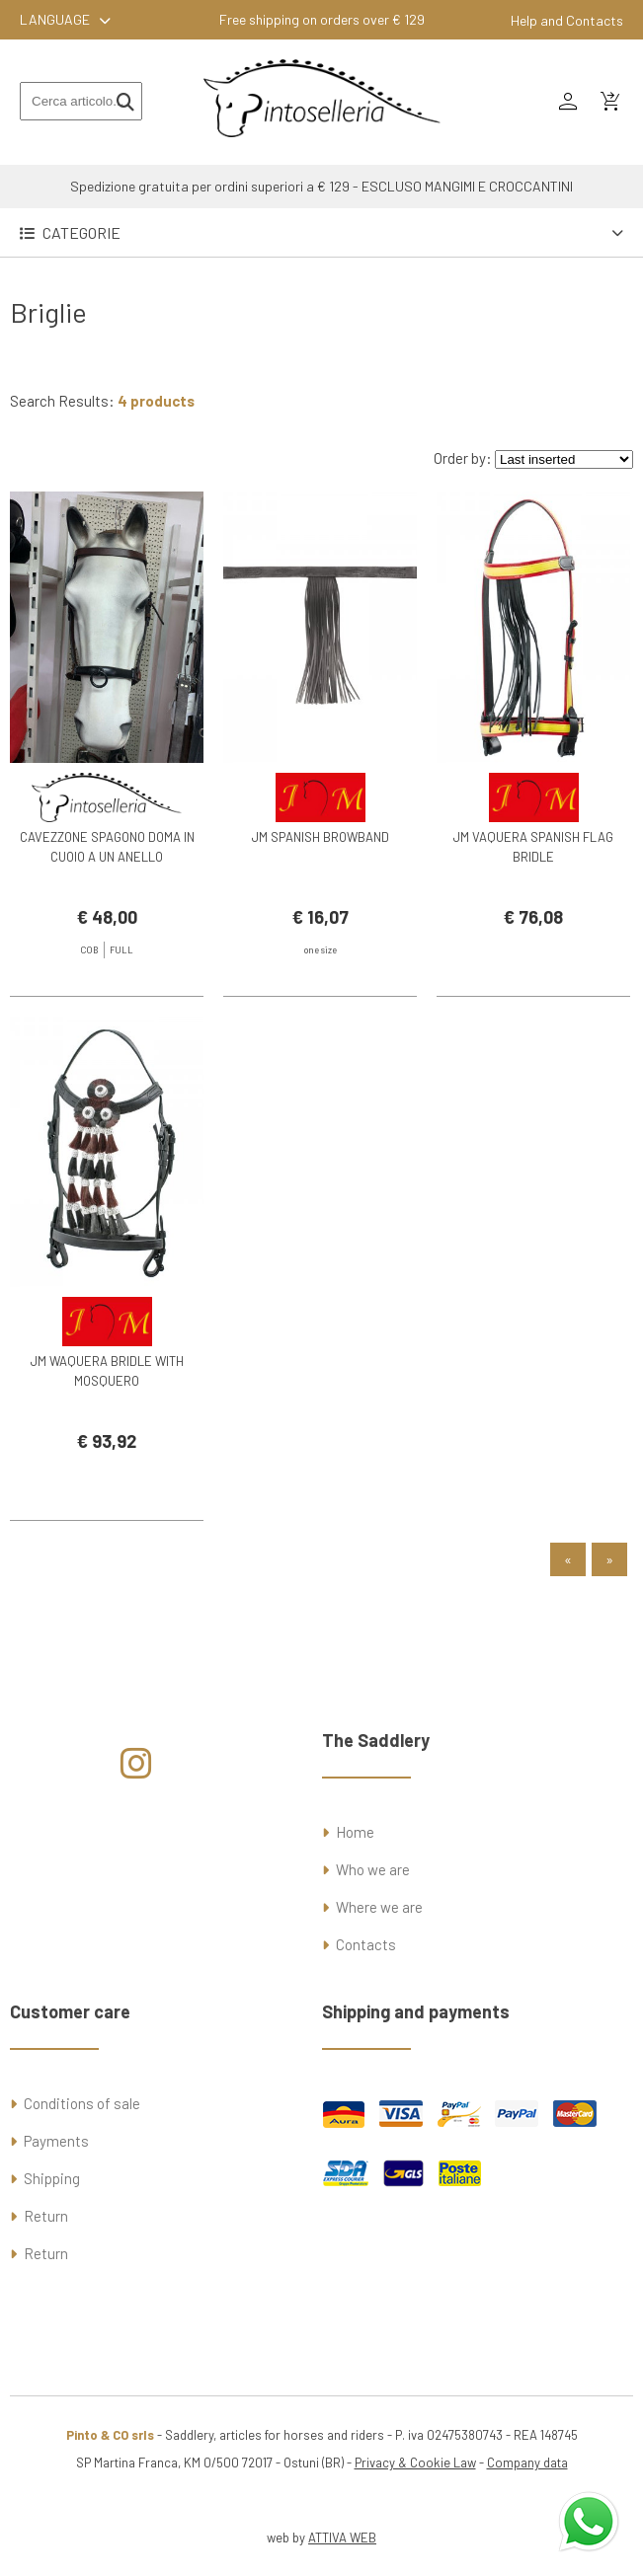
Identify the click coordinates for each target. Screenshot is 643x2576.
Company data (527, 2462)
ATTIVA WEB (342, 2537)
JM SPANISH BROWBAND (320, 837)
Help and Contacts (567, 20)
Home (355, 1832)
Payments (56, 2141)
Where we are (379, 1907)
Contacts (366, 1944)
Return (46, 2216)
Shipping (52, 2178)
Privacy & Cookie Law (415, 2462)
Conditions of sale (82, 2103)
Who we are (373, 1869)
